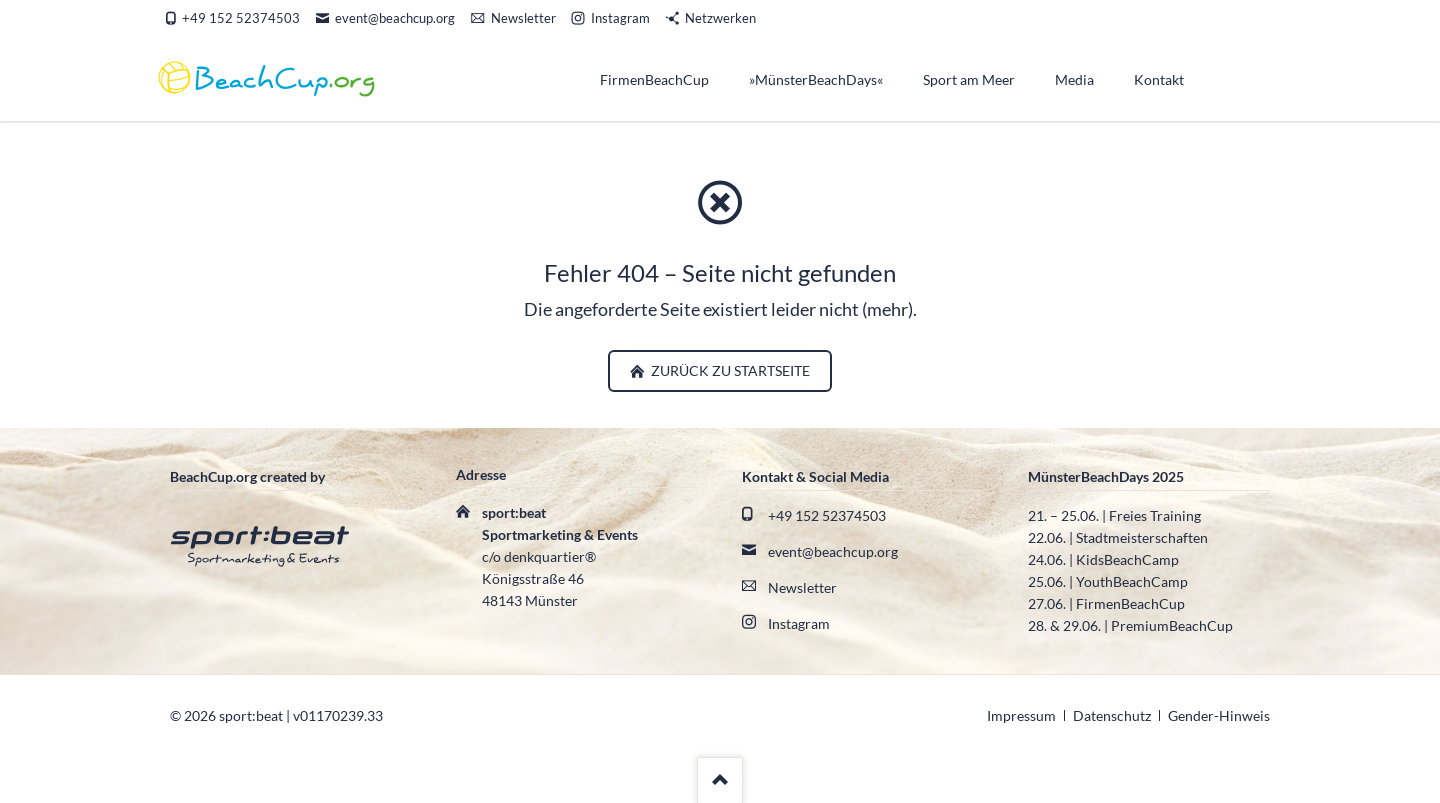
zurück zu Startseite (729, 370)
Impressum (1021, 715)
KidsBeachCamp (1127, 559)
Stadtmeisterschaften (1142, 537)
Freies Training (1155, 515)
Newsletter (802, 587)
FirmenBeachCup (1130, 603)
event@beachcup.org (833, 551)
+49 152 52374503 (827, 515)
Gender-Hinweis (1219, 715)
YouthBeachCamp (1132, 581)
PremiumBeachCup (1172, 625)
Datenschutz (1112, 715)
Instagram (799, 623)
